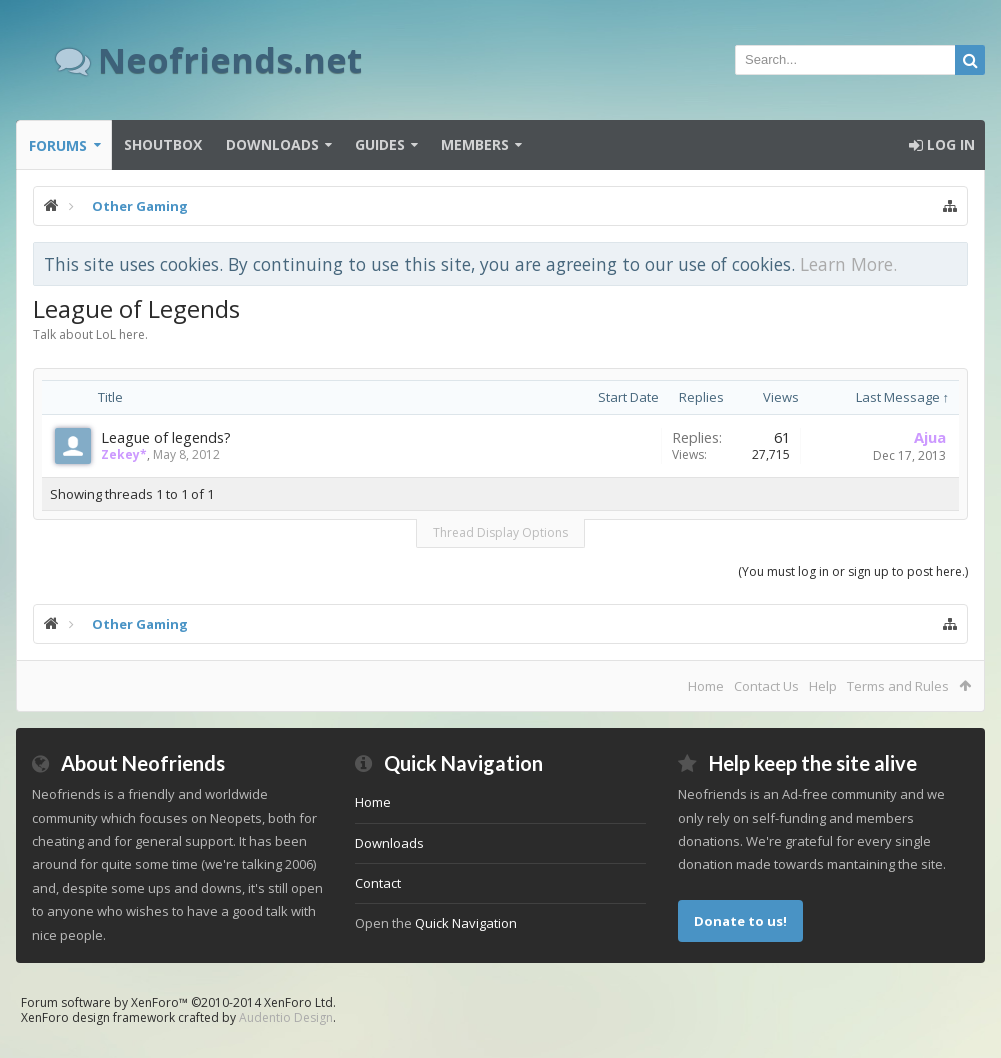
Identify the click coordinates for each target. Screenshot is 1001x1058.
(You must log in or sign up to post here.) (853, 571)
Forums (58, 145)
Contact (378, 883)
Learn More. (848, 264)
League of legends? (166, 437)
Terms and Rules (898, 686)
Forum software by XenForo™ (178, 1002)
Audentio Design (286, 1017)
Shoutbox (163, 144)
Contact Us (766, 686)
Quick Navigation (466, 923)
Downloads (272, 144)
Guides (380, 144)
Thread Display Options (500, 532)
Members (475, 144)
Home (706, 686)
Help (823, 686)
